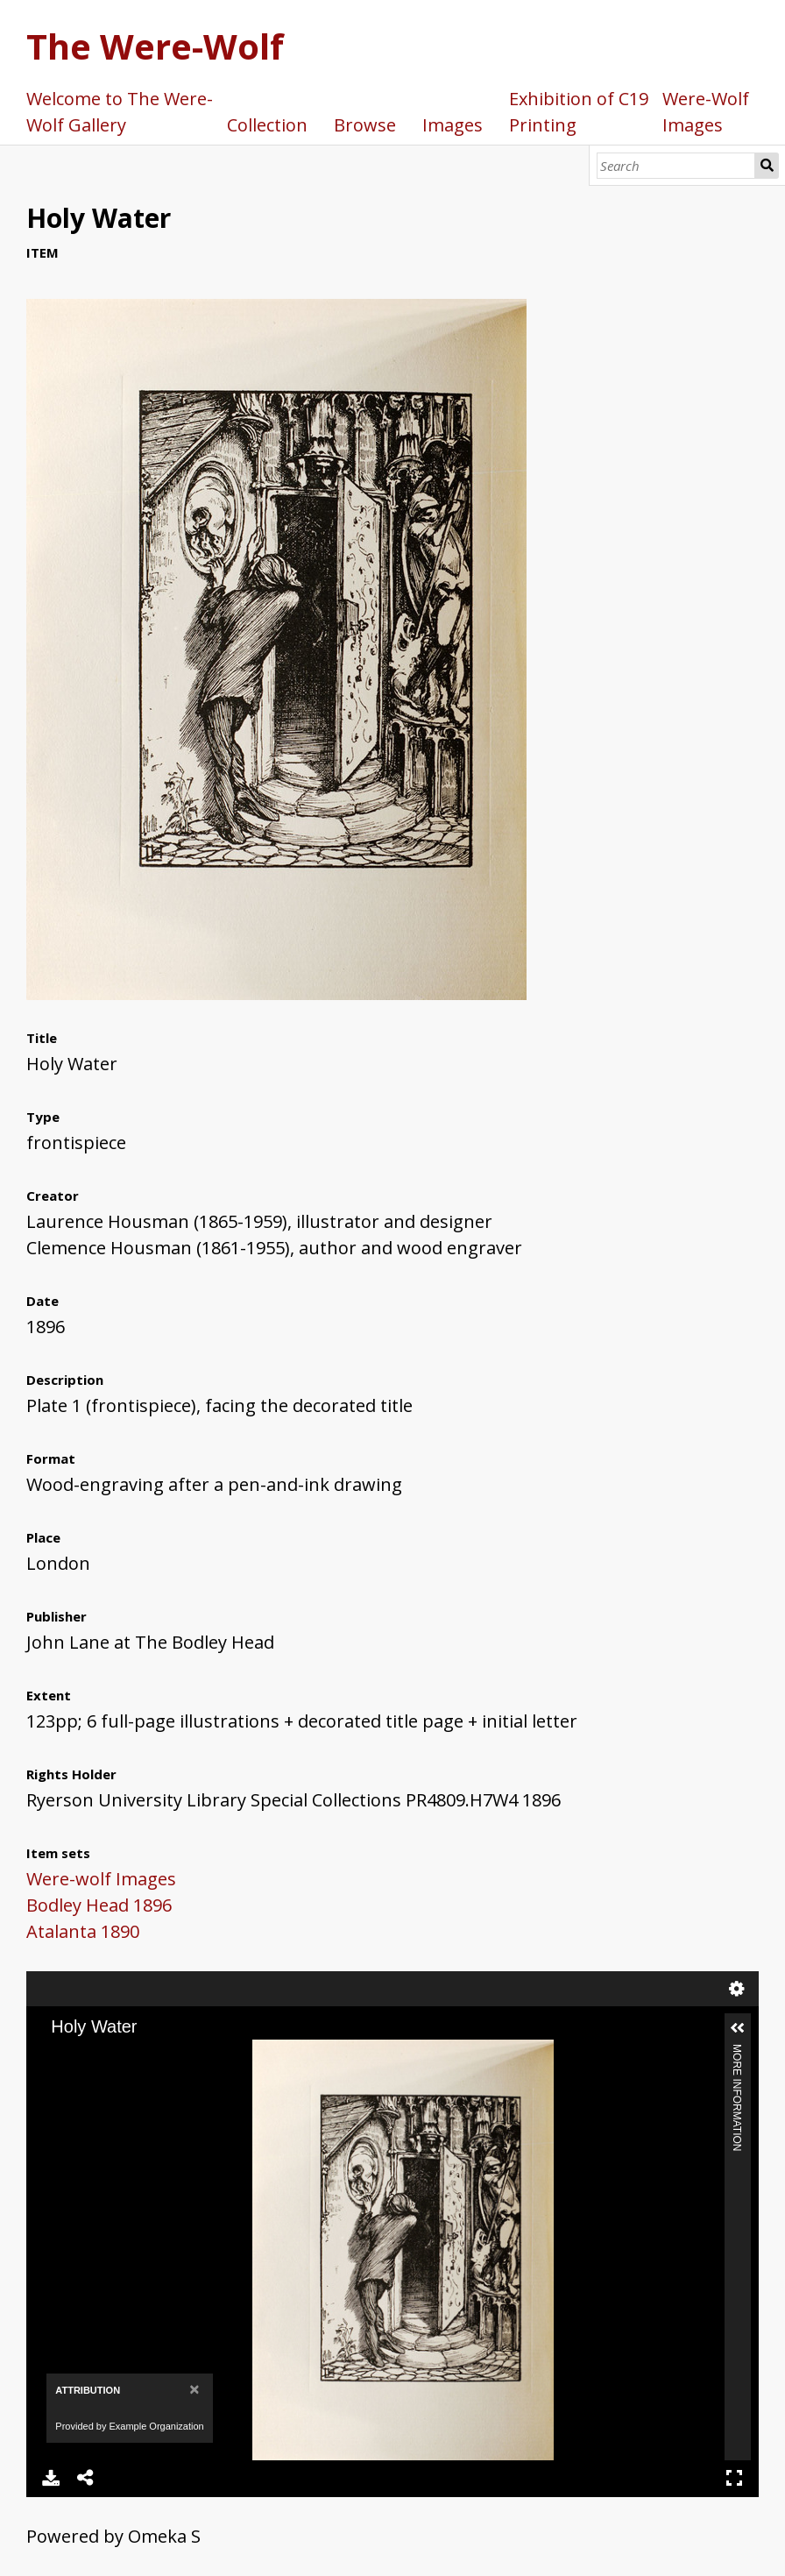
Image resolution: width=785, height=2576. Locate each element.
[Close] (194, 2389)
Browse (365, 125)
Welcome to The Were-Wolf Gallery (119, 112)
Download (51, 2478)
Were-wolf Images (101, 1879)
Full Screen (734, 2478)
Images (452, 125)
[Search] (676, 166)
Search (766, 166)
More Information (737, 2051)
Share (86, 2478)
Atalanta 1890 (82, 1931)
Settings (737, 1989)
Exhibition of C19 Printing (578, 112)
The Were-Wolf (155, 46)
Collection (267, 125)
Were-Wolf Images (705, 112)
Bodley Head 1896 (99, 1905)
